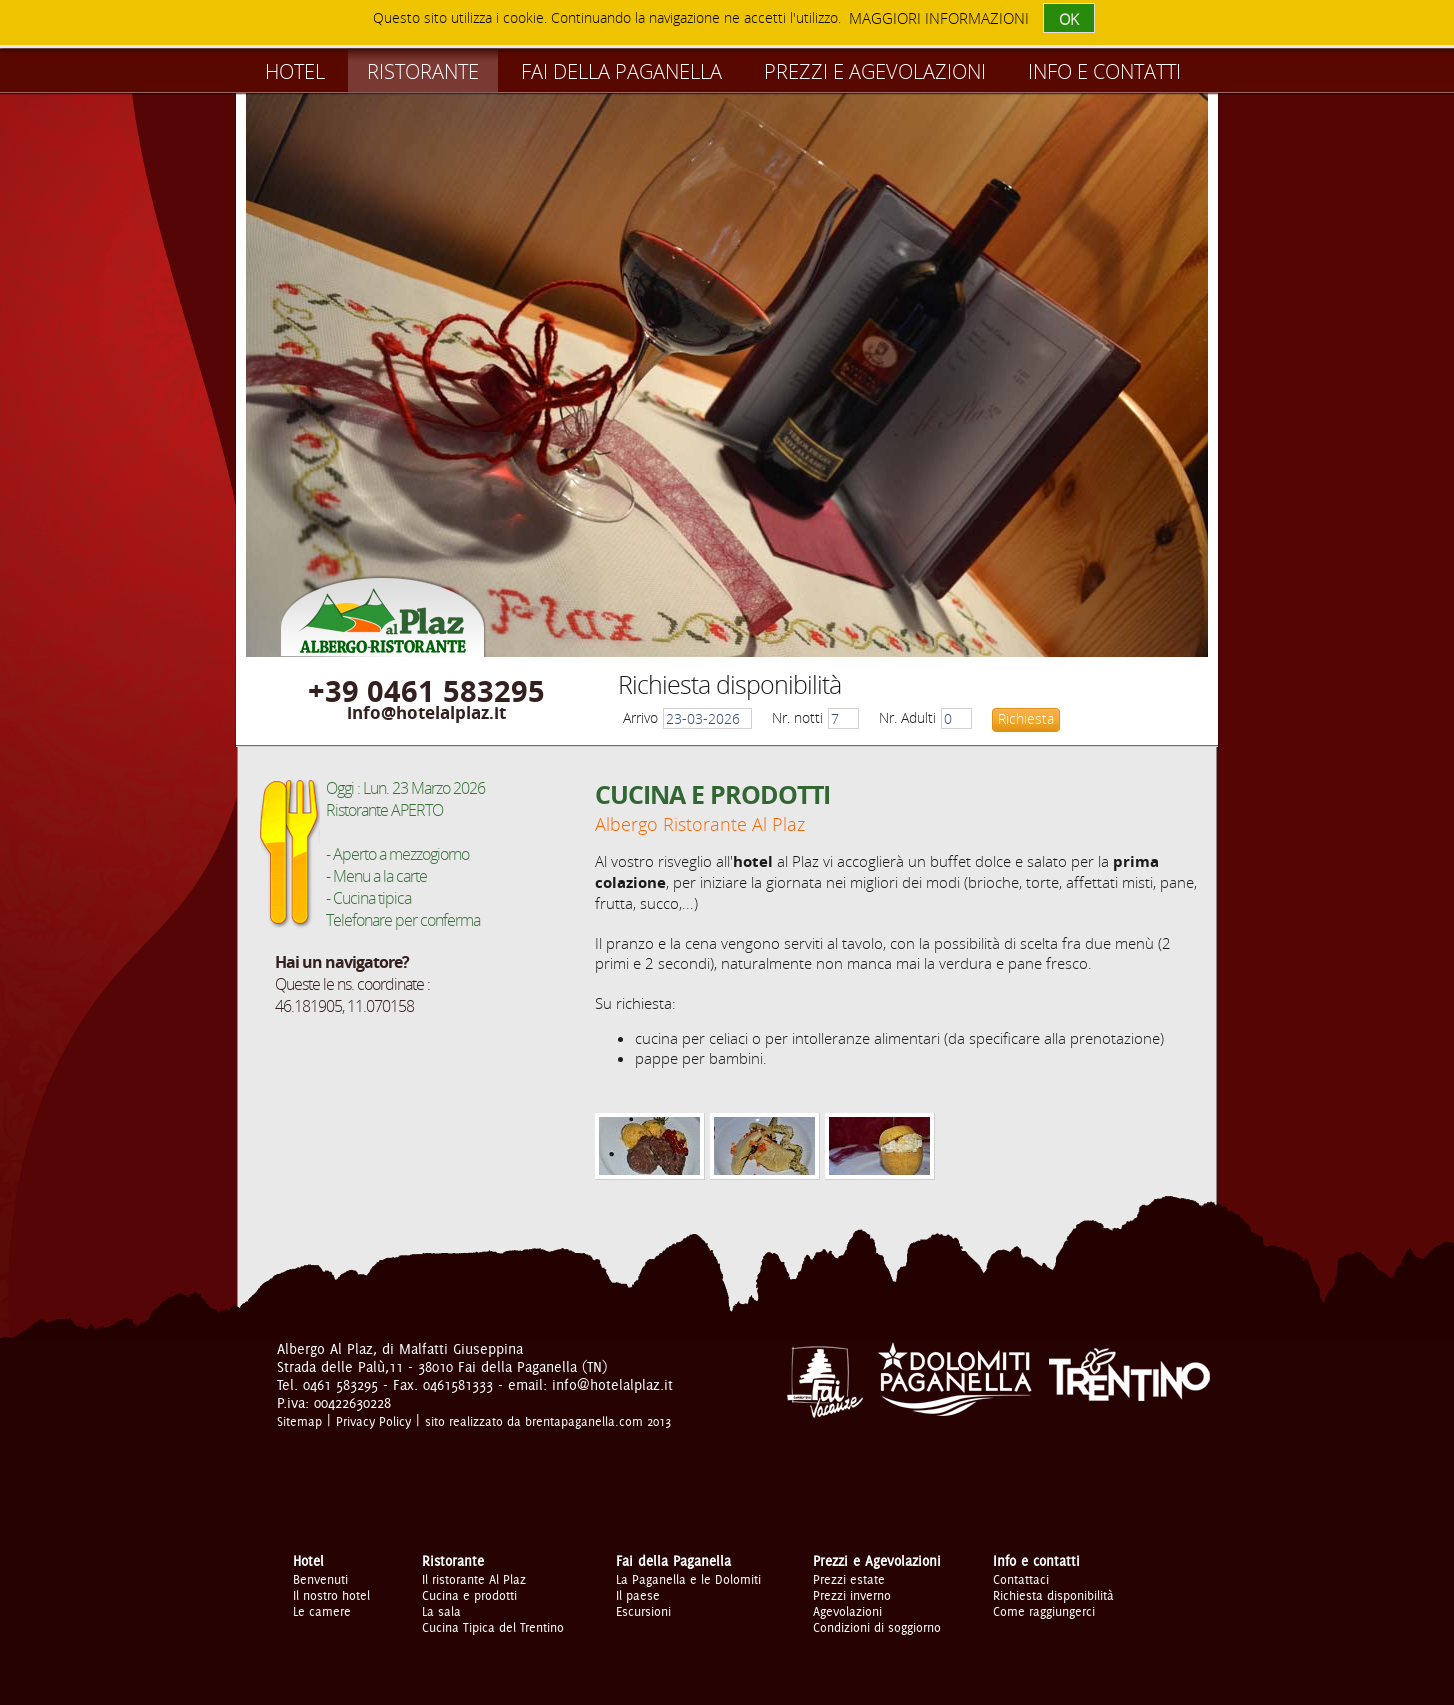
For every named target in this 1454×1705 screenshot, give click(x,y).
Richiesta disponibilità (1053, 1595)
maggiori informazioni (939, 18)
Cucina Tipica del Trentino (493, 1627)
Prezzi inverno (852, 1595)
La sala (441, 1611)
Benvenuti (320, 1579)
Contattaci (1021, 1579)
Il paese (638, 1595)
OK (1069, 19)
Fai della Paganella (621, 71)
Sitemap (299, 1421)
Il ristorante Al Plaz (474, 1579)
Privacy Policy (373, 1421)
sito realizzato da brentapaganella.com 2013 (548, 1421)
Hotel (295, 71)
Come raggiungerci (1044, 1611)
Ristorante (423, 71)
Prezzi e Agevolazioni (875, 71)
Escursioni (643, 1611)
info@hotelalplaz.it (426, 712)
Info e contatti (1104, 71)
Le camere (322, 1611)
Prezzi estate (849, 1579)
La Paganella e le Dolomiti (688, 1579)
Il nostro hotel (331, 1595)
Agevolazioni (847, 1611)
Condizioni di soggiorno (877, 1627)
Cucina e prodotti (469, 1595)
